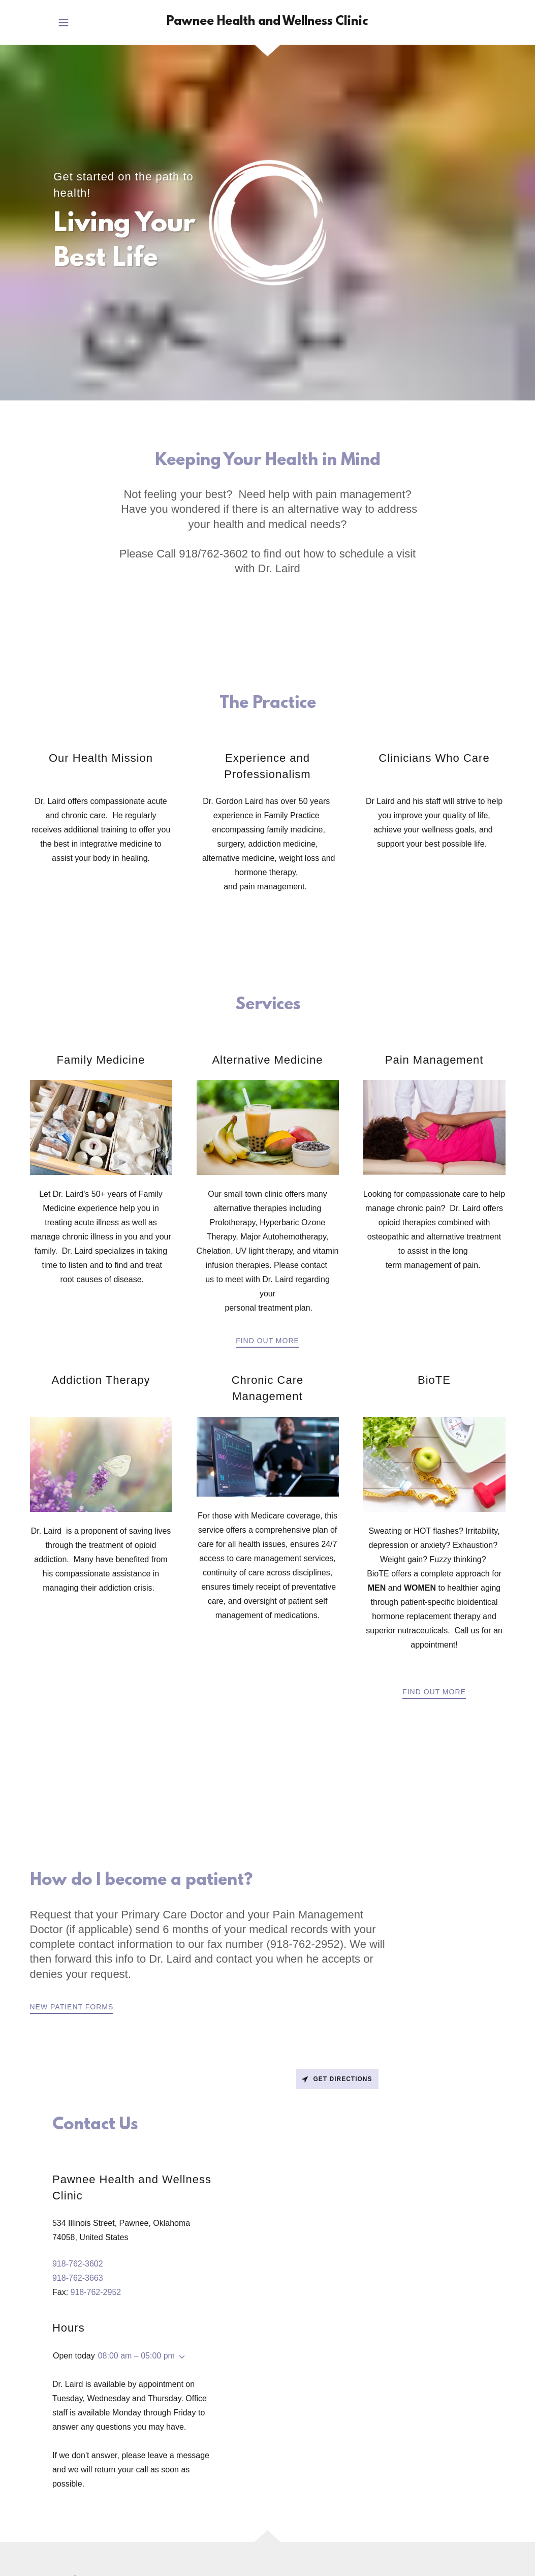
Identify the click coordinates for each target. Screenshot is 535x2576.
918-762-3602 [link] (77, 2263)
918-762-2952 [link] (96, 2292)
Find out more (267, 1341)
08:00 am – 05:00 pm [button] (136, 2355)
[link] (267, 22)
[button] (63, 22)
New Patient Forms (72, 2007)
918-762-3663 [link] (77, 2278)
